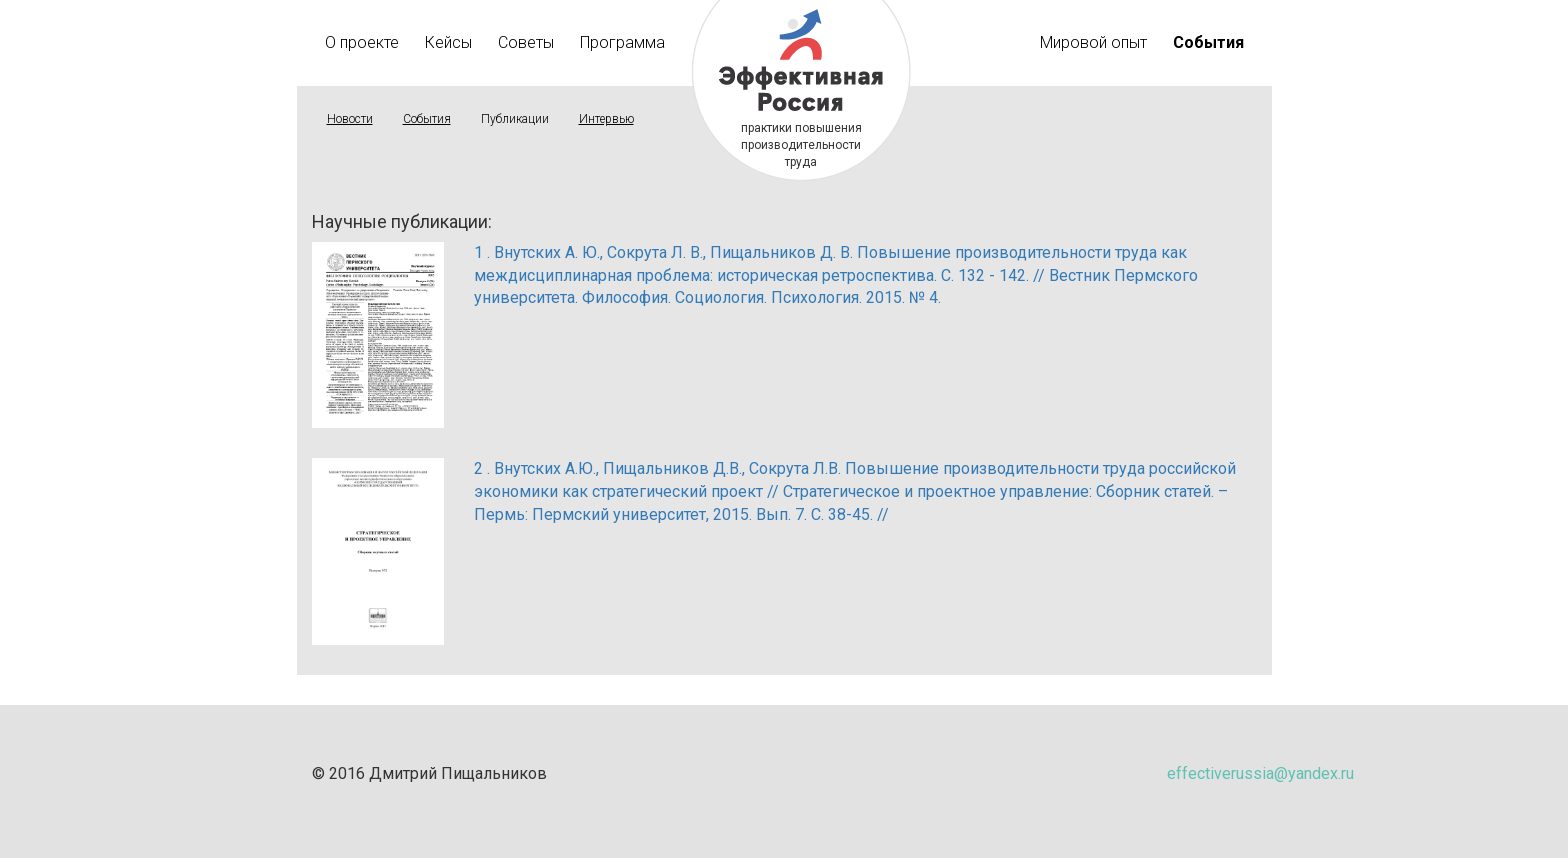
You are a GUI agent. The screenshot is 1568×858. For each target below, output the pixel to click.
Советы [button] (526, 42)
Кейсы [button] (448, 42)
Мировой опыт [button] (1093, 42)
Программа (622, 42)
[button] (1208, 43)
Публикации (515, 119)
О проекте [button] (362, 42)
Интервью (606, 119)
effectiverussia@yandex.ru (1260, 773)
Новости (350, 119)
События (427, 119)
